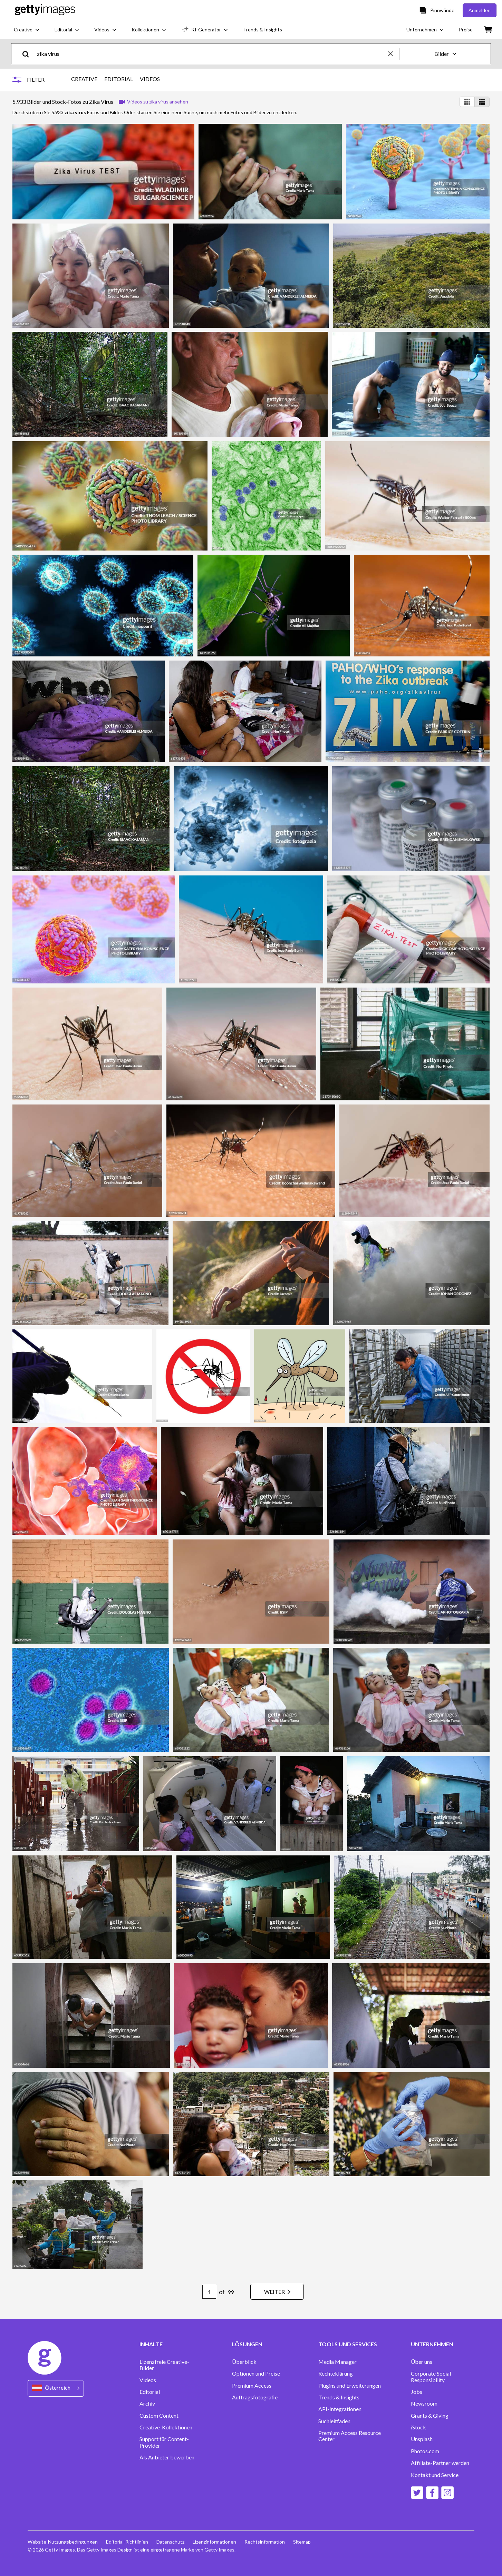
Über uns (421, 2362)
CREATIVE (84, 79)
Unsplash (422, 2439)
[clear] (393, 53)
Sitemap (302, 2542)
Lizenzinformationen (214, 2542)
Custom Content (158, 2415)
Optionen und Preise (256, 2373)
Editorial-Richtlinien (127, 2542)
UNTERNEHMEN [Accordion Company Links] (432, 2344)
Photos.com (425, 2451)
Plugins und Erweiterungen (349, 2385)
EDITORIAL (118, 79)
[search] (28, 53)
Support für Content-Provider (164, 2442)
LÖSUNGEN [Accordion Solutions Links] (247, 2344)
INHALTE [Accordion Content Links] (151, 2344)
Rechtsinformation (264, 2542)
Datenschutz (170, 2542)
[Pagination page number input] (209, 2292)
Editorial (149, 2392)
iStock (418, 2427)
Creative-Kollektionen (165, 2427)
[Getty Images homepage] (45, 10)
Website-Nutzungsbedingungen (63, 2542)
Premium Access (251, 2385)
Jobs (416, 2392)
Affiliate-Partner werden (440, 2463)
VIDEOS (150, 79)
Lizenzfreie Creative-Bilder (164, 2365)
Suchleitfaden (334, 2421)
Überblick (244, 2362)
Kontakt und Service (434, 2475)
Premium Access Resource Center (349, 2436)
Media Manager (337, 2362)
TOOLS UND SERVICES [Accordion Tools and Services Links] (347, 2344)
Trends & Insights (338, 2397)
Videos (147, 2380)
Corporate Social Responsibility (431, 2376)
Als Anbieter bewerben (166, 2457)
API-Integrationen (339, 2409)
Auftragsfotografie (255, 2397)
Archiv (147, 2403)
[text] (211, 53)
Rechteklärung (335, 2373)
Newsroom (424, 2403)
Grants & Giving (429, 2415)
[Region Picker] (56, 2388)
